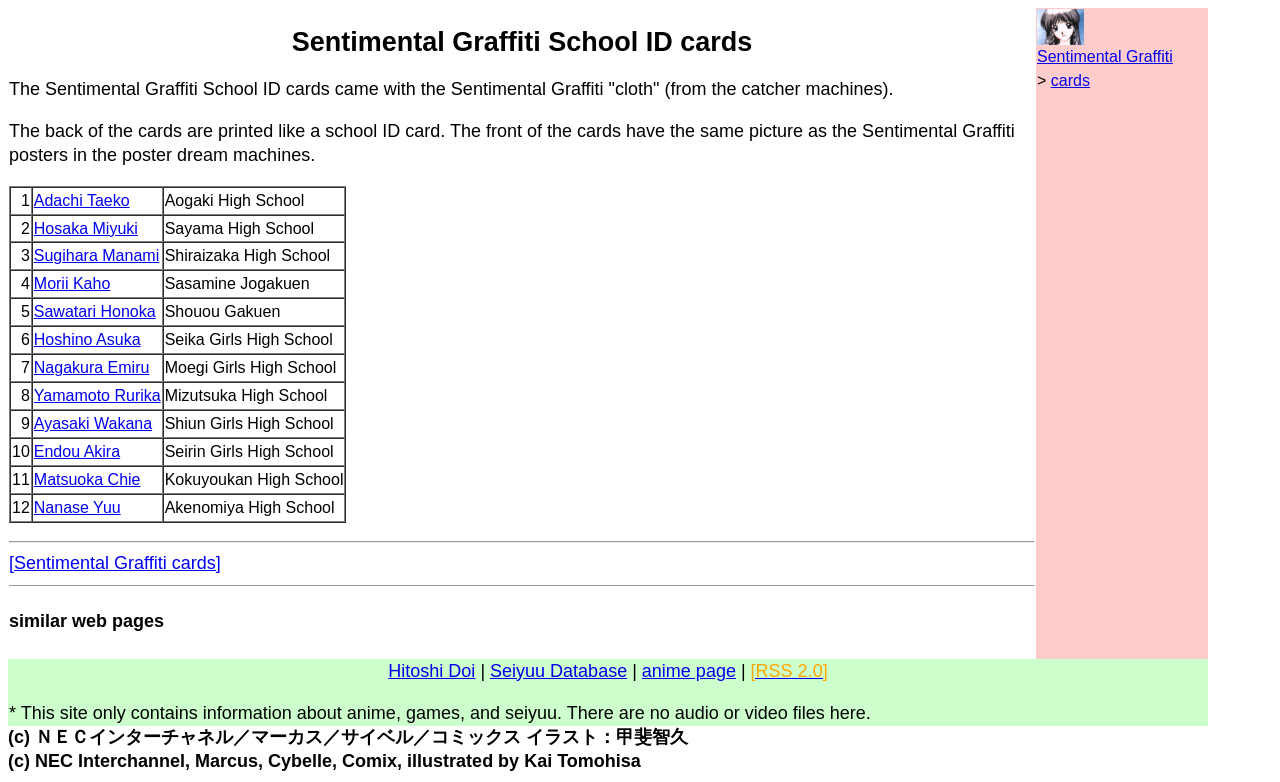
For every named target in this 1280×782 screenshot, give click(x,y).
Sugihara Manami (96, 255)
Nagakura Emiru (92, 367)
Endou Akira (77, 451)
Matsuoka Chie (87, 479)
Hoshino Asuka (87, 339)
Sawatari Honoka (95, 311)
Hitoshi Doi (431, 671)
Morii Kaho (72, 283)
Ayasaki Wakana (93, 423)
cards (1070, 80)
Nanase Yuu (77, 507)
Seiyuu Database (558, 671)
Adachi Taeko (82, 200)
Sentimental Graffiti (1105, 56)
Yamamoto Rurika (97, 395)
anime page (689, 671)
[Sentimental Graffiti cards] (115, 563)
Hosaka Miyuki (86, 228)
